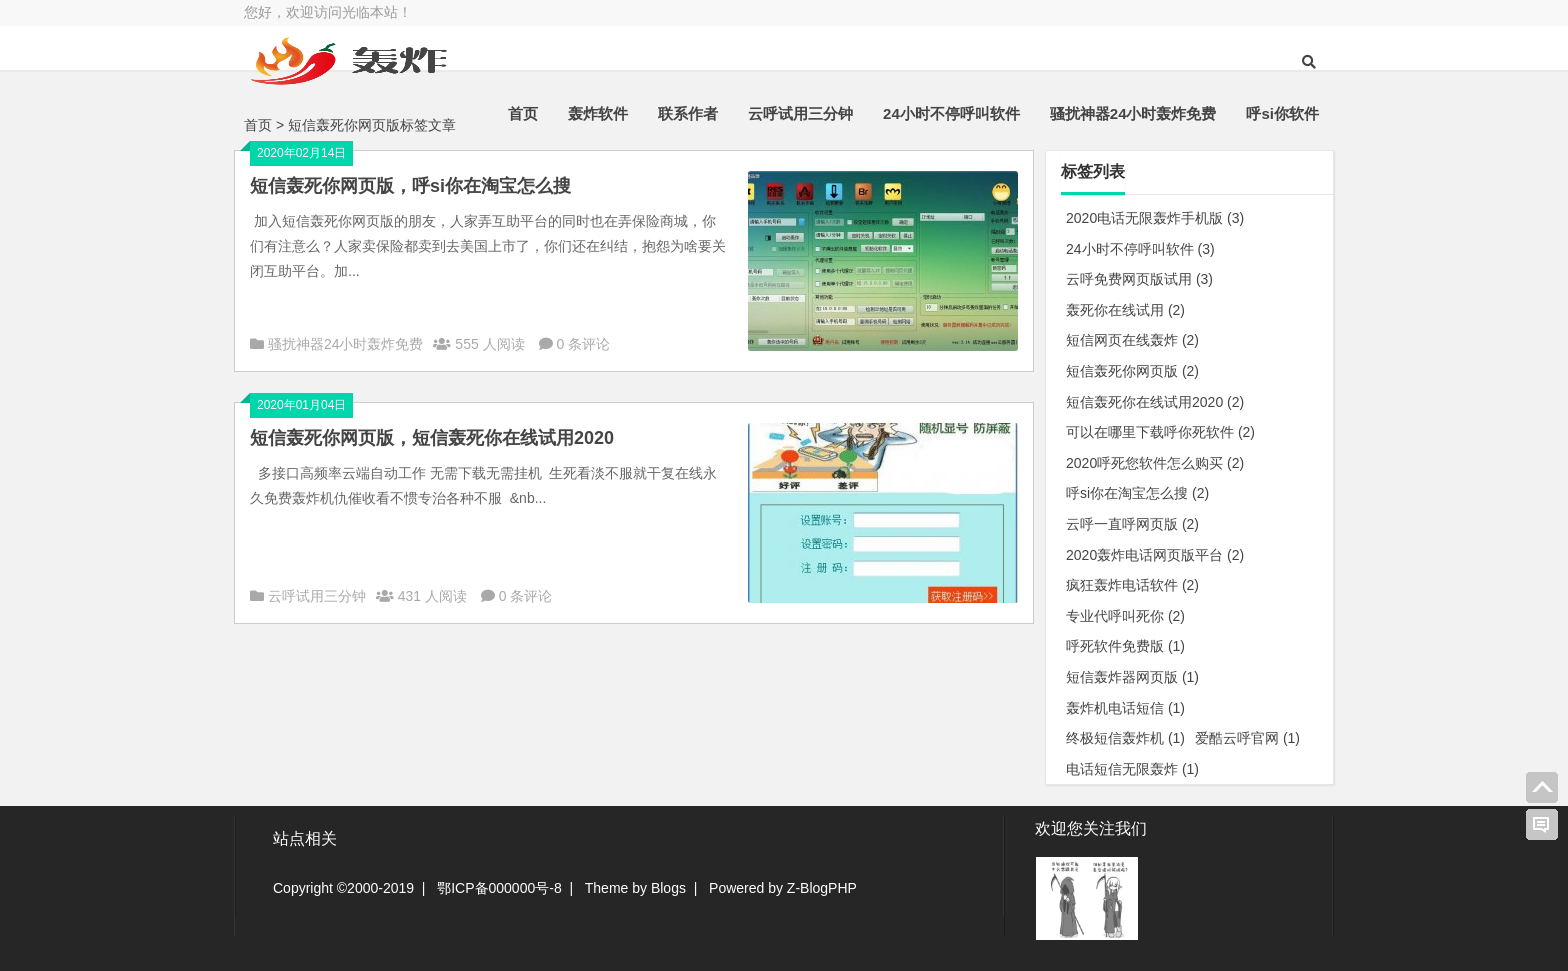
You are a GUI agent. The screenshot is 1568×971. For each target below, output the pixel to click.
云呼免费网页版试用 (1139, 279)
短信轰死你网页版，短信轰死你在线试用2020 (432, 438)
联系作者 (688, 113)
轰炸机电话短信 (1125, 708)
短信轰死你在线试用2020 (1155, 402)
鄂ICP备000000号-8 (499, 888)
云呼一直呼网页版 (1132, 524)
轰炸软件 (598, 113)
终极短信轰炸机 (1125, 738)
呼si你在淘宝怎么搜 (1137, 493)
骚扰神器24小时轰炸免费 (1133, 113)
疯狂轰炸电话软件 (1132, 585)
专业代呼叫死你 (1125, 616)
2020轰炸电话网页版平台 (1155, 555)
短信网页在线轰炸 (1132, 340)
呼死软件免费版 (1125, 646)
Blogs (668, 888)
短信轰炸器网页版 (1132, 677)
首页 (523, 113)
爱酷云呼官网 (1247, 738)
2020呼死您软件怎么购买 (1155, 463)
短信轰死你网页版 (1132, 371)
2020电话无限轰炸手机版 (1155, 218)
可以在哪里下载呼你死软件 (1160, 432)
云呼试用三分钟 (800, 113)
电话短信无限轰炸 (1132, 769)
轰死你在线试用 (1125, 310)
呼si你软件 (1282, 113)
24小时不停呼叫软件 (951, 113)
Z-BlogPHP (822, 888)
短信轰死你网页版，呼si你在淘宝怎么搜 (410, 186)
